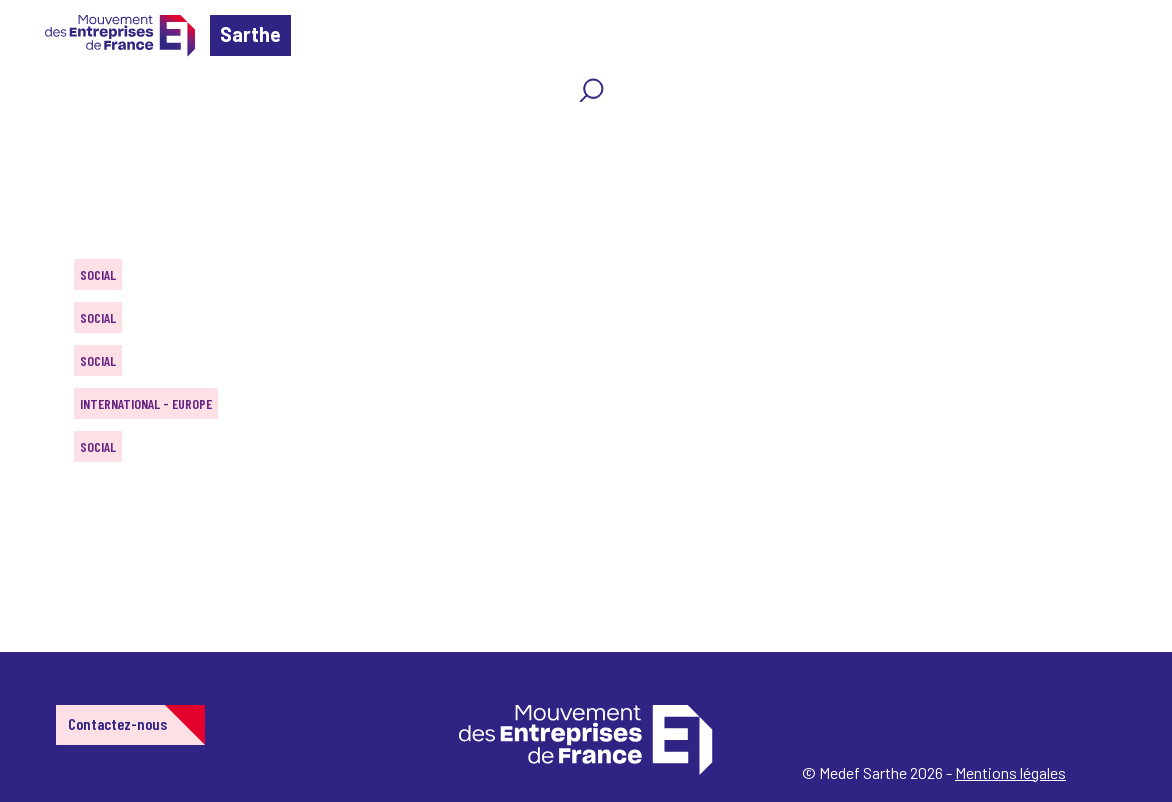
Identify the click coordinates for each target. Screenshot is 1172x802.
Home (44, 134)
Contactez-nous (117, 723)
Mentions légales (1010, 772)
